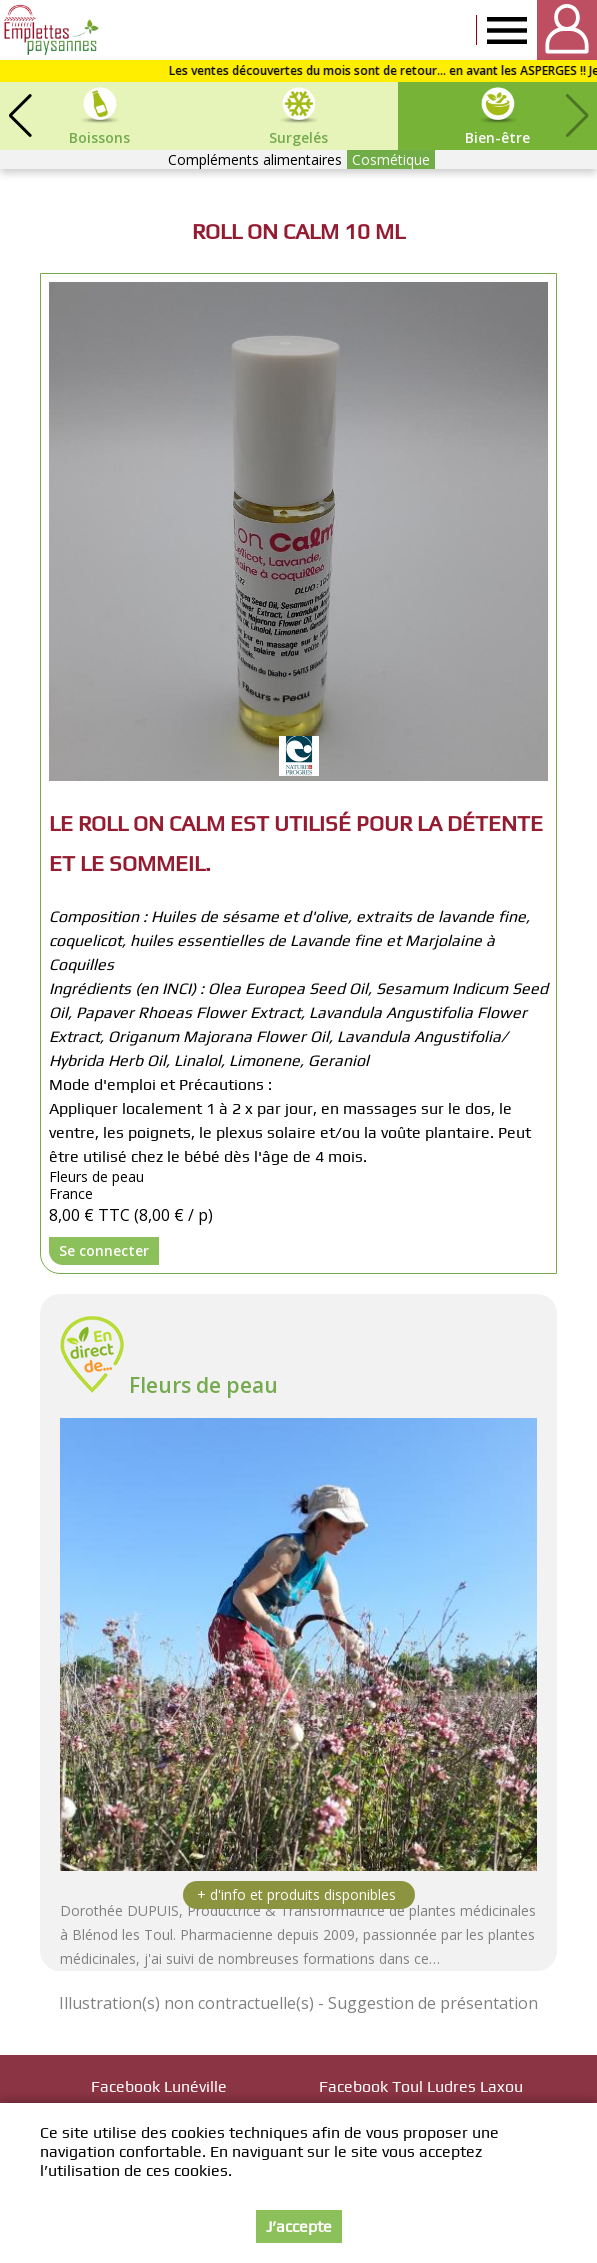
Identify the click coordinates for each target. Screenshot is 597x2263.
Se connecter (104, 1250)
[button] (20, 116)
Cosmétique (391, 159)
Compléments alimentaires (255, 159)
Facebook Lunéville (159, 2086)
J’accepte (299, 2226)
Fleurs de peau (203, 1385)
